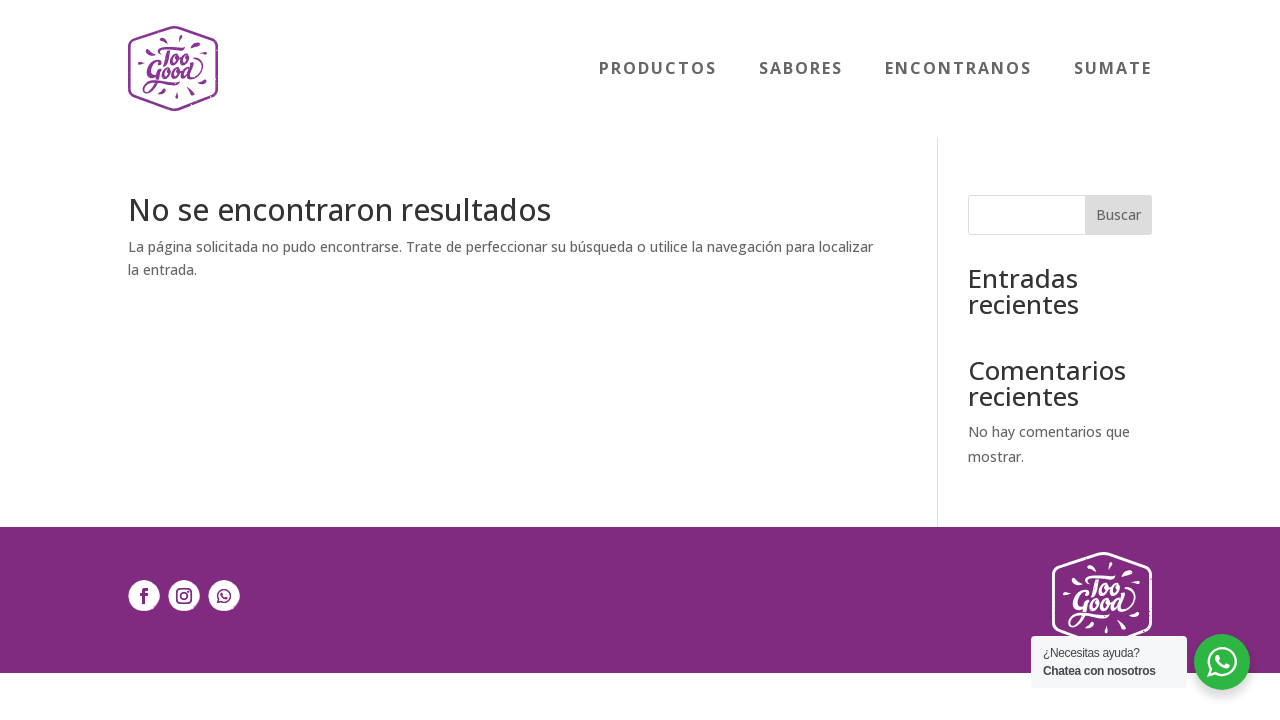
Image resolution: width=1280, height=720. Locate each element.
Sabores (801, 68)
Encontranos (958, 68)
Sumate (1113, 68)
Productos (658, 68)
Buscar (1118, 214)
